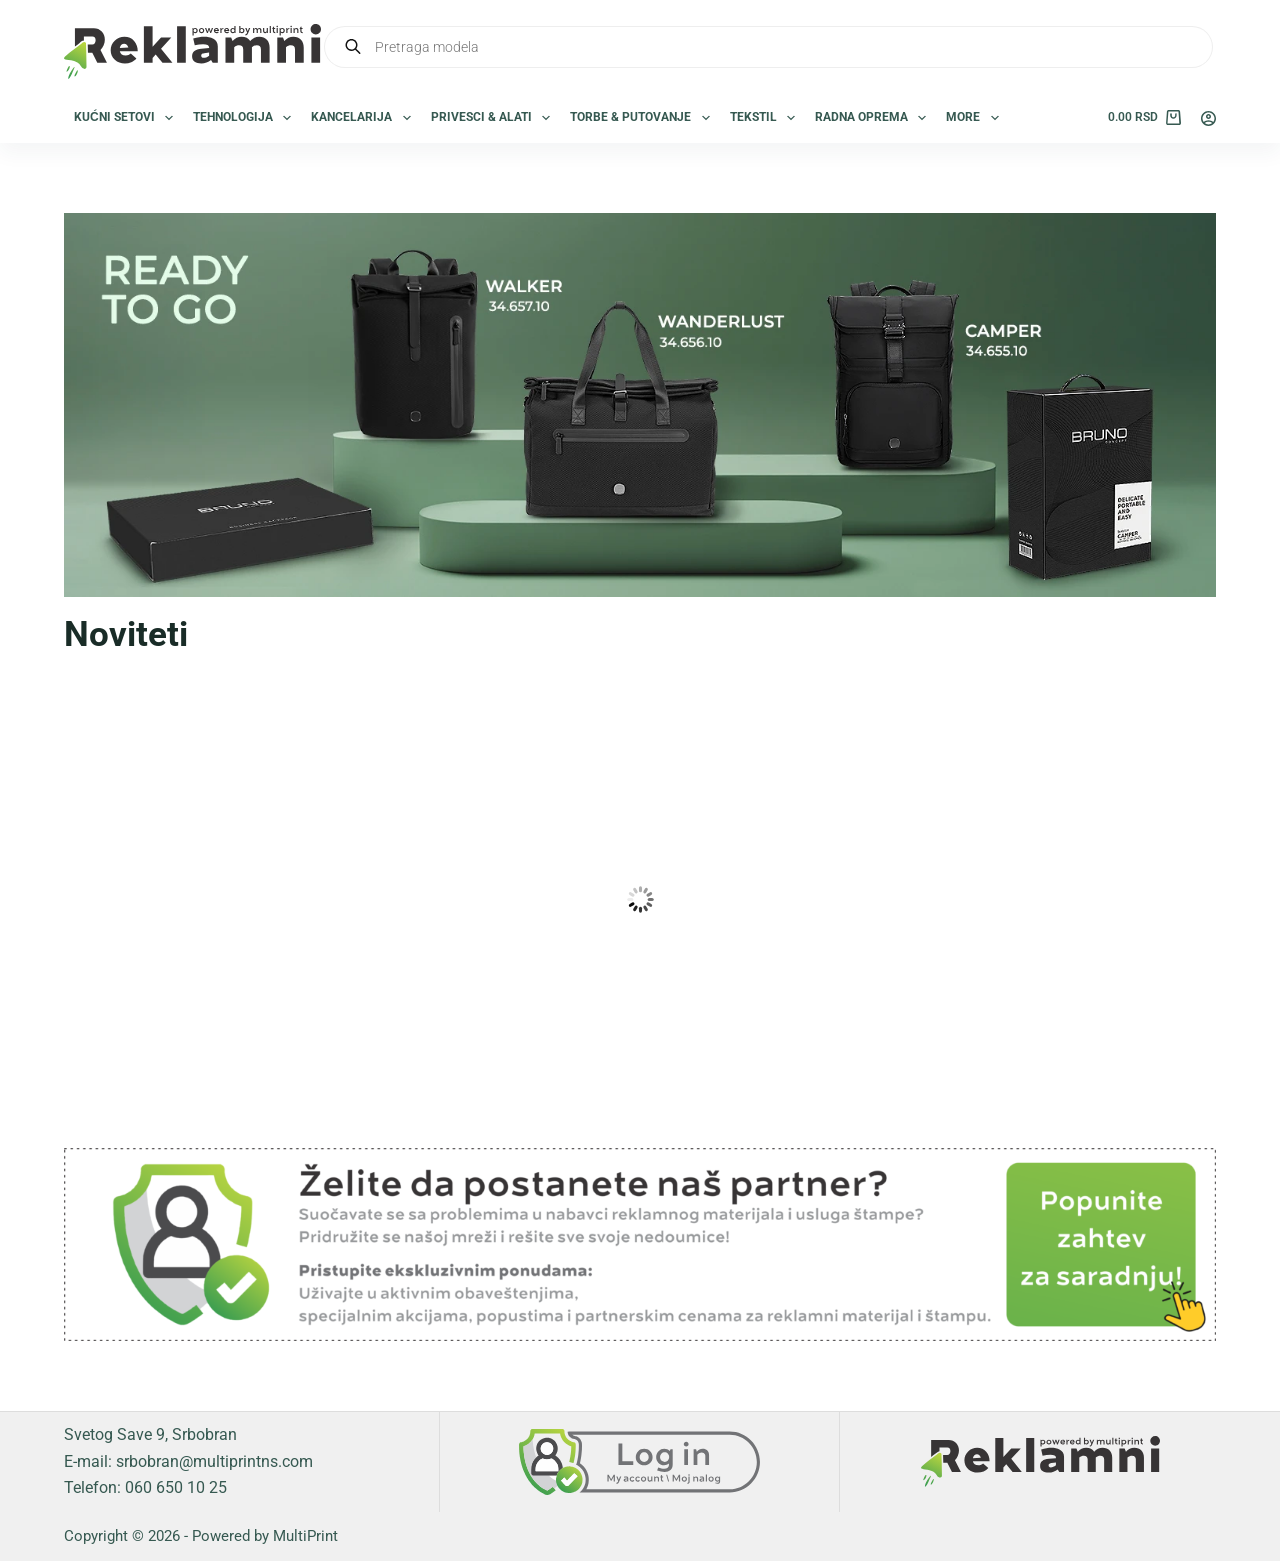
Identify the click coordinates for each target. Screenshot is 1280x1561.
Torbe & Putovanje (643, 118)
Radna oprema (874, 118)
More (976, 118)
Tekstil (766, 118)
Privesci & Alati (494, 118)
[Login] (1208, 118)
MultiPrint (305, 1536)
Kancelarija (364, 118)
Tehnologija (246, 118)
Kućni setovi (127, 118)
